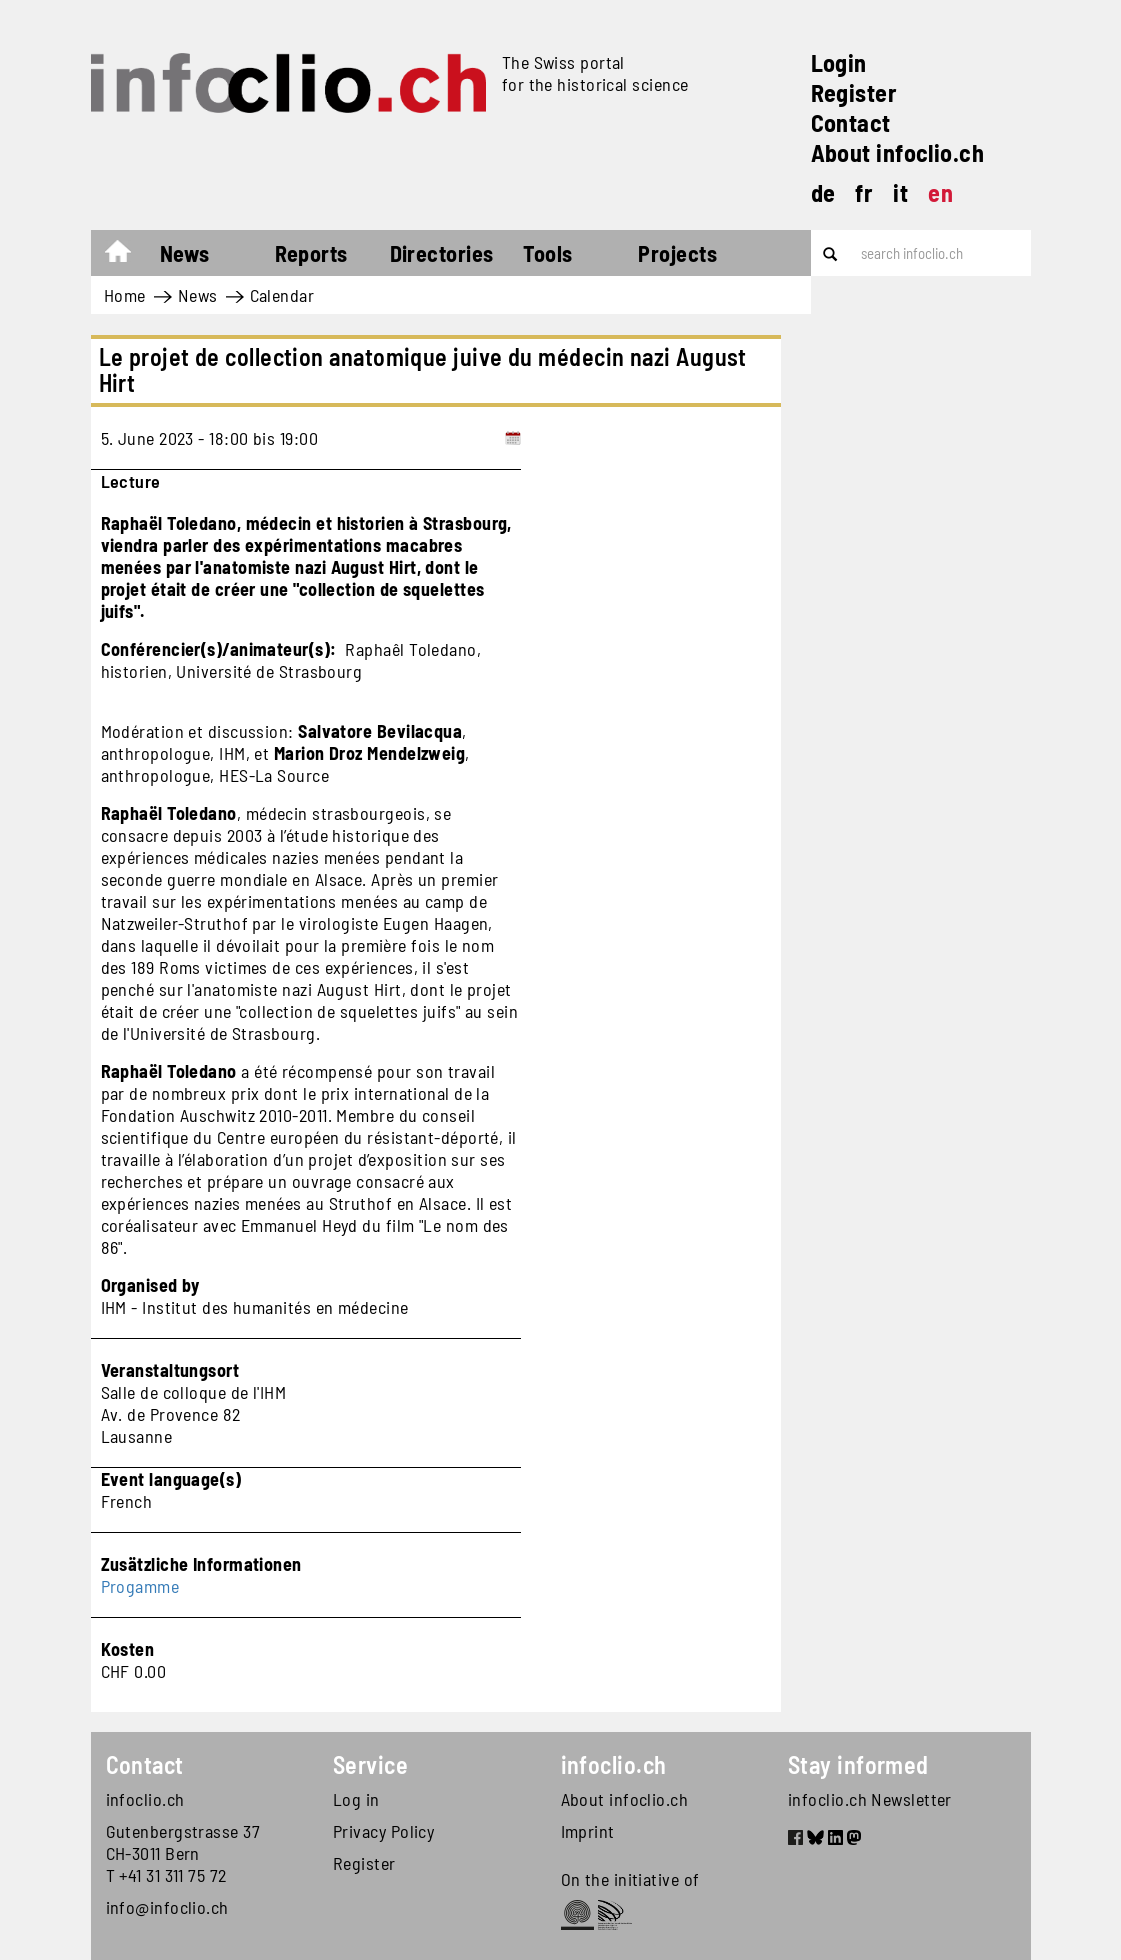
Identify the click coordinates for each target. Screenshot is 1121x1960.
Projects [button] (677, 253)
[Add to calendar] (513, 438)
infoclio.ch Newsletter (870, 1799)
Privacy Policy (383, 1831)
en (940, 192)
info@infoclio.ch (167, 1907)
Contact (851, 122)
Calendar (282, 295)
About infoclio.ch (898, 152)
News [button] (185, 253)
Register (854, 92)
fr (864, 192)
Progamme (140, 1586)
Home (127, 256)
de (823, 192)
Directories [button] (442, 253)
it (900, 192)
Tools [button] (547, 253)
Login (839, 62)
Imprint (588, 1831)
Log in (356, 1799)
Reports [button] (311, 253)
